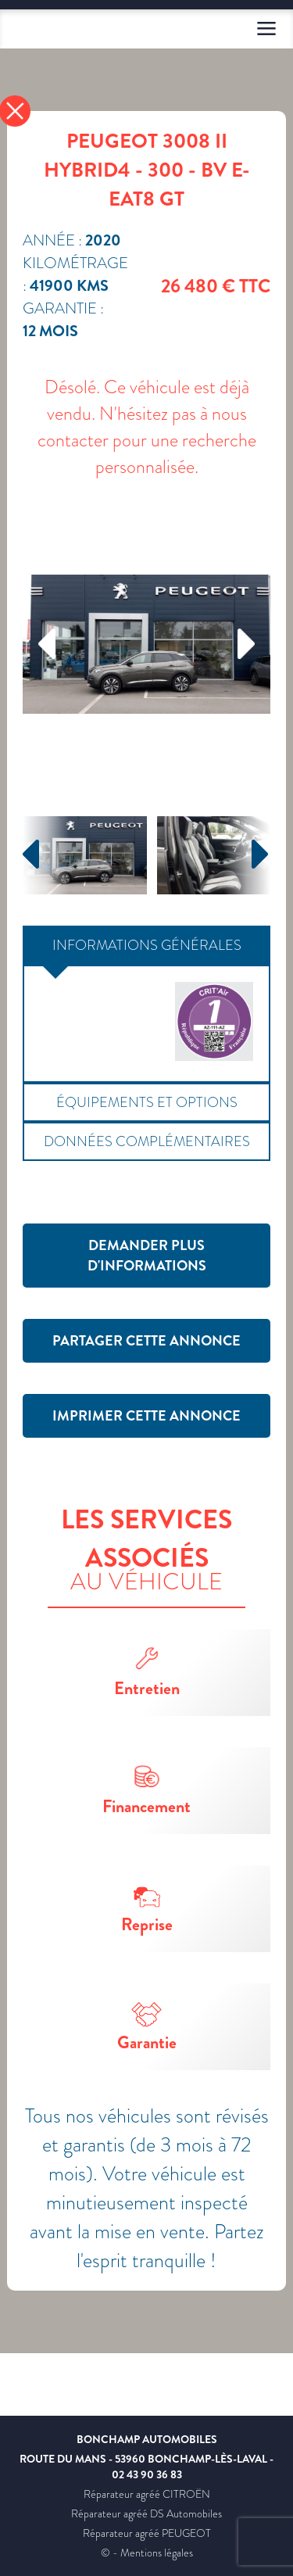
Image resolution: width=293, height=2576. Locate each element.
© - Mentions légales (147, 2552)
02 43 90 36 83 (147, 2474)
